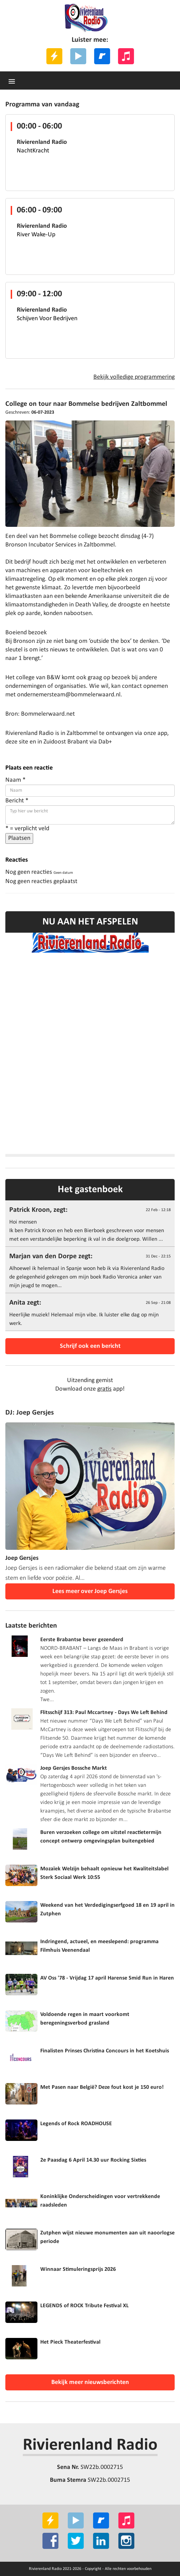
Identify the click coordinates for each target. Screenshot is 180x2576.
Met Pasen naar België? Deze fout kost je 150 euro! (102, 2087)
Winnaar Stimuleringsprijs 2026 (78, 2269)
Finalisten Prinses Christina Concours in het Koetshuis (104, 2051)
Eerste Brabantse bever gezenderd (81, 1640)
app (162, 733)
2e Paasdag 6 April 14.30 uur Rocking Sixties (93, 2160)
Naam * (15, 780)
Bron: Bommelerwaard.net (40, 714)
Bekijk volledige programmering (134, 377)
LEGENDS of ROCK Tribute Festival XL (84, 2306)
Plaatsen (19, 838)
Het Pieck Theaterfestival (70, 2342)
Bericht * (17, 800)
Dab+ (105, 741)
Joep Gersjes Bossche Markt (73, 1768)
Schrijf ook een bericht (90, 1346)
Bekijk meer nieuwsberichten (90, 2382)
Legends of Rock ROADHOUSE (76, 2124)
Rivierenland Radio (90, 2445)
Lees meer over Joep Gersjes (90, 1591)
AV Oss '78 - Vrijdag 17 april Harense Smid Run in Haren (107, 1978)
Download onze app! (90, 1389)
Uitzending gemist (90, 1380)
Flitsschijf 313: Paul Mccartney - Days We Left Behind (104, 1712)
